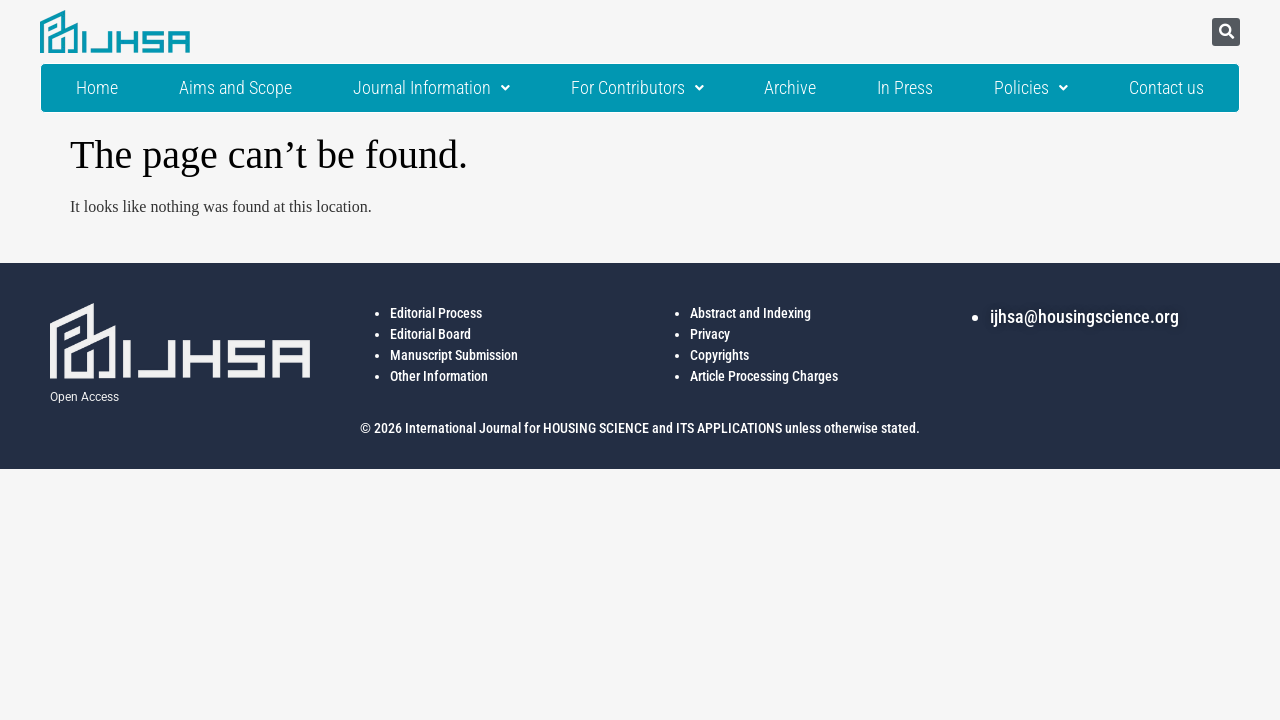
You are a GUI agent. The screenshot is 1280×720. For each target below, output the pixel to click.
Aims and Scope (235, 88)
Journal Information (431, 88)
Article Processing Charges (764, 376)
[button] (1226, 32)
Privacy (710, 334)
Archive (790, 88)
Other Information (439, 376)
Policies (1031, 88)
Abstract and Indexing (750, 313)
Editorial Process (436, 313)
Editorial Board (430, 334)
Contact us (1166, 88)
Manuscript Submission (454, 355)
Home (97, 88)
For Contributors (637, 88)
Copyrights (719, 355)
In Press (905, 88)
